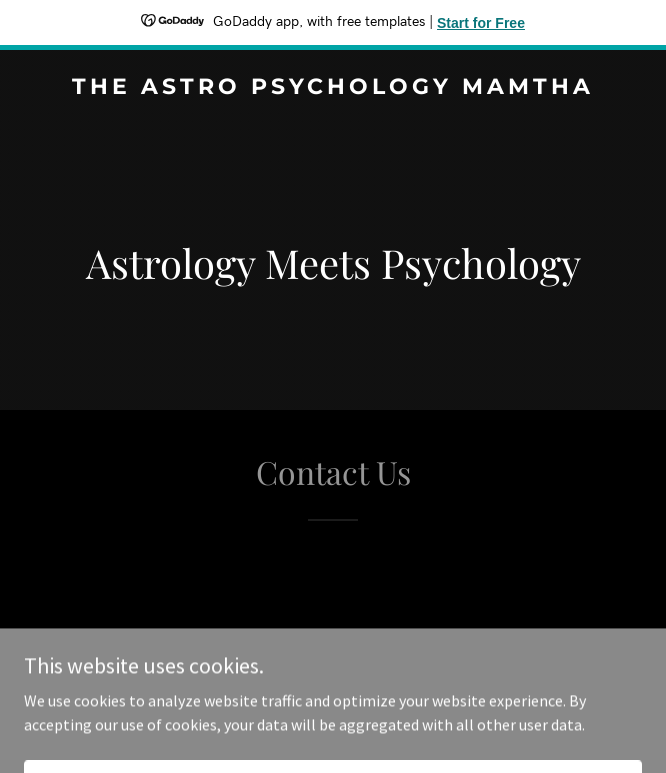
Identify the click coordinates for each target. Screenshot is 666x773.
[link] (333, 88)
